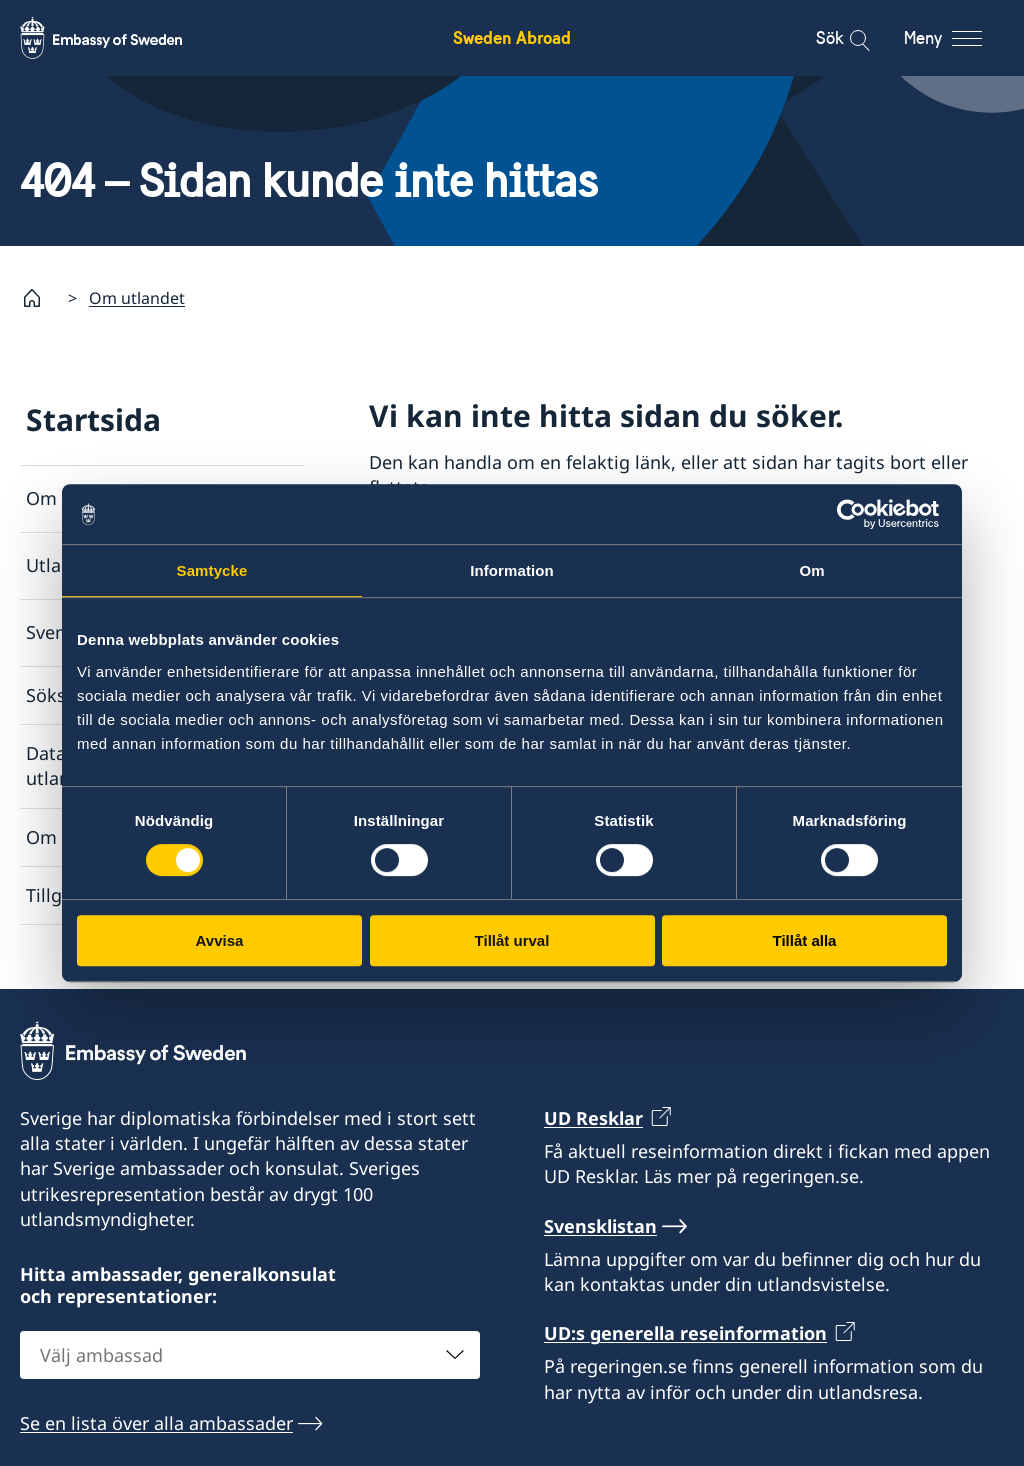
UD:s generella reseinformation (685, 1334)
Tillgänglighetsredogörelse (140, 895)
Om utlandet (137, 298)
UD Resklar (593, 1118)
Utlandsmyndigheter (113, 566)
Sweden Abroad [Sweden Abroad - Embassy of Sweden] (512, 37)
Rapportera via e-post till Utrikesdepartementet (571, 711)
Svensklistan (79, 633)
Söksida (59, 695)
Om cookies (76, 837)
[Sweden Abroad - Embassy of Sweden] (120, 38)
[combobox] (250, 1356)
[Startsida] (40, 298)
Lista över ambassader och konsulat (562, 547)
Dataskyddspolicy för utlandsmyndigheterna (123, 766)
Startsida (93, 419)
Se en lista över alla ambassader (156, 1424)
